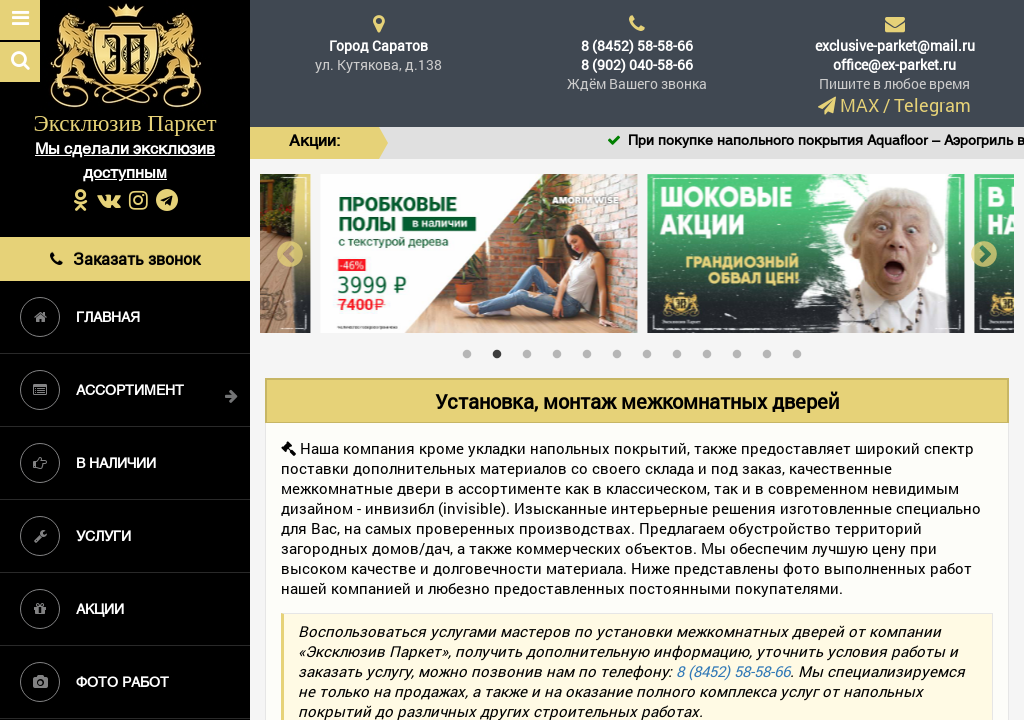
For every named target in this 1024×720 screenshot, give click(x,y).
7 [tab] (652, 350)
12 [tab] (802, 350)
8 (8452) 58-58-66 (637, 45)
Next (984, 253)
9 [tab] (712, 350)
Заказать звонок (125, 258)
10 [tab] (742, 350)
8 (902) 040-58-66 (637, 64)
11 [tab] (772, 350)
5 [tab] (592, 350)
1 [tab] (472, 350)
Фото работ (94, 682)
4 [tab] (562, 350)
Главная (80, 317)
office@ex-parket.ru (894, 64)
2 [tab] (502, 350)
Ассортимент (102, 390)
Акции (72, 609)
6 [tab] (622, 350)
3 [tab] (532, 350)
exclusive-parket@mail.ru (895, 45)
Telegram (932, 105)
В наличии (88, 463)
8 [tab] (682, 350)
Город (378, 45)
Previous (290, 253)
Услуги (75, 536)
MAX (859, 105)
